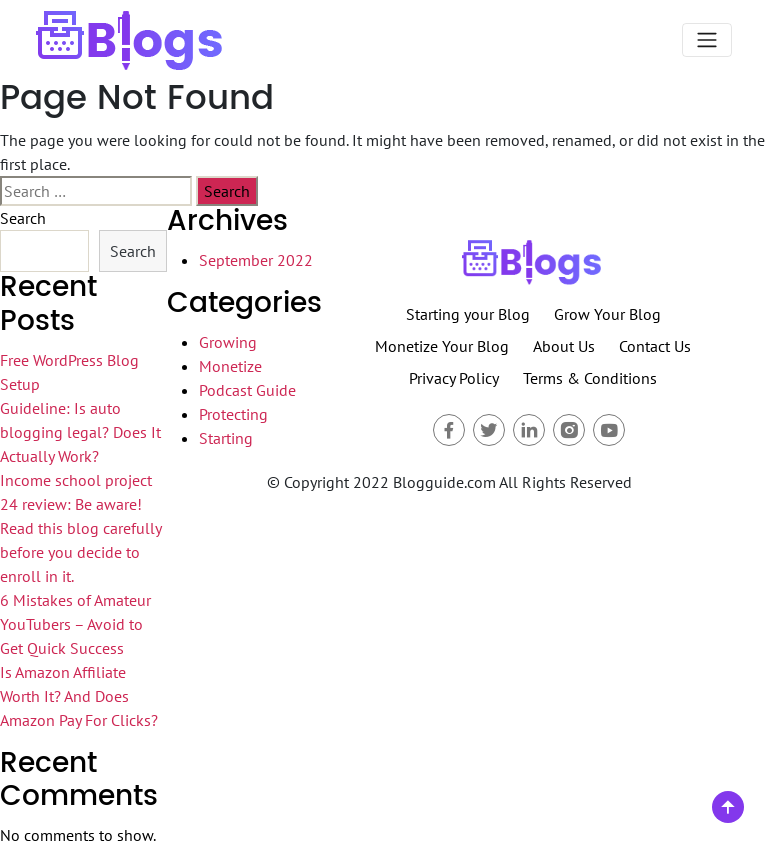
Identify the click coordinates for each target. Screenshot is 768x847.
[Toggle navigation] (707, 40)
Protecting (233, 414)
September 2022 (256, 260)
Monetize (230, 366)
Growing (228, 342)
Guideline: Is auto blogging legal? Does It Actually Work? (80, 432)
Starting (226, 438)
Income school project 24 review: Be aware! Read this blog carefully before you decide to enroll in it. (80, 528)
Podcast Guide (247, 390)
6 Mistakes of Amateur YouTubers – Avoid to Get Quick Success (75, 624)
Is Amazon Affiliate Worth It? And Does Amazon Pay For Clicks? (79, 696)
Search (23, 218)
